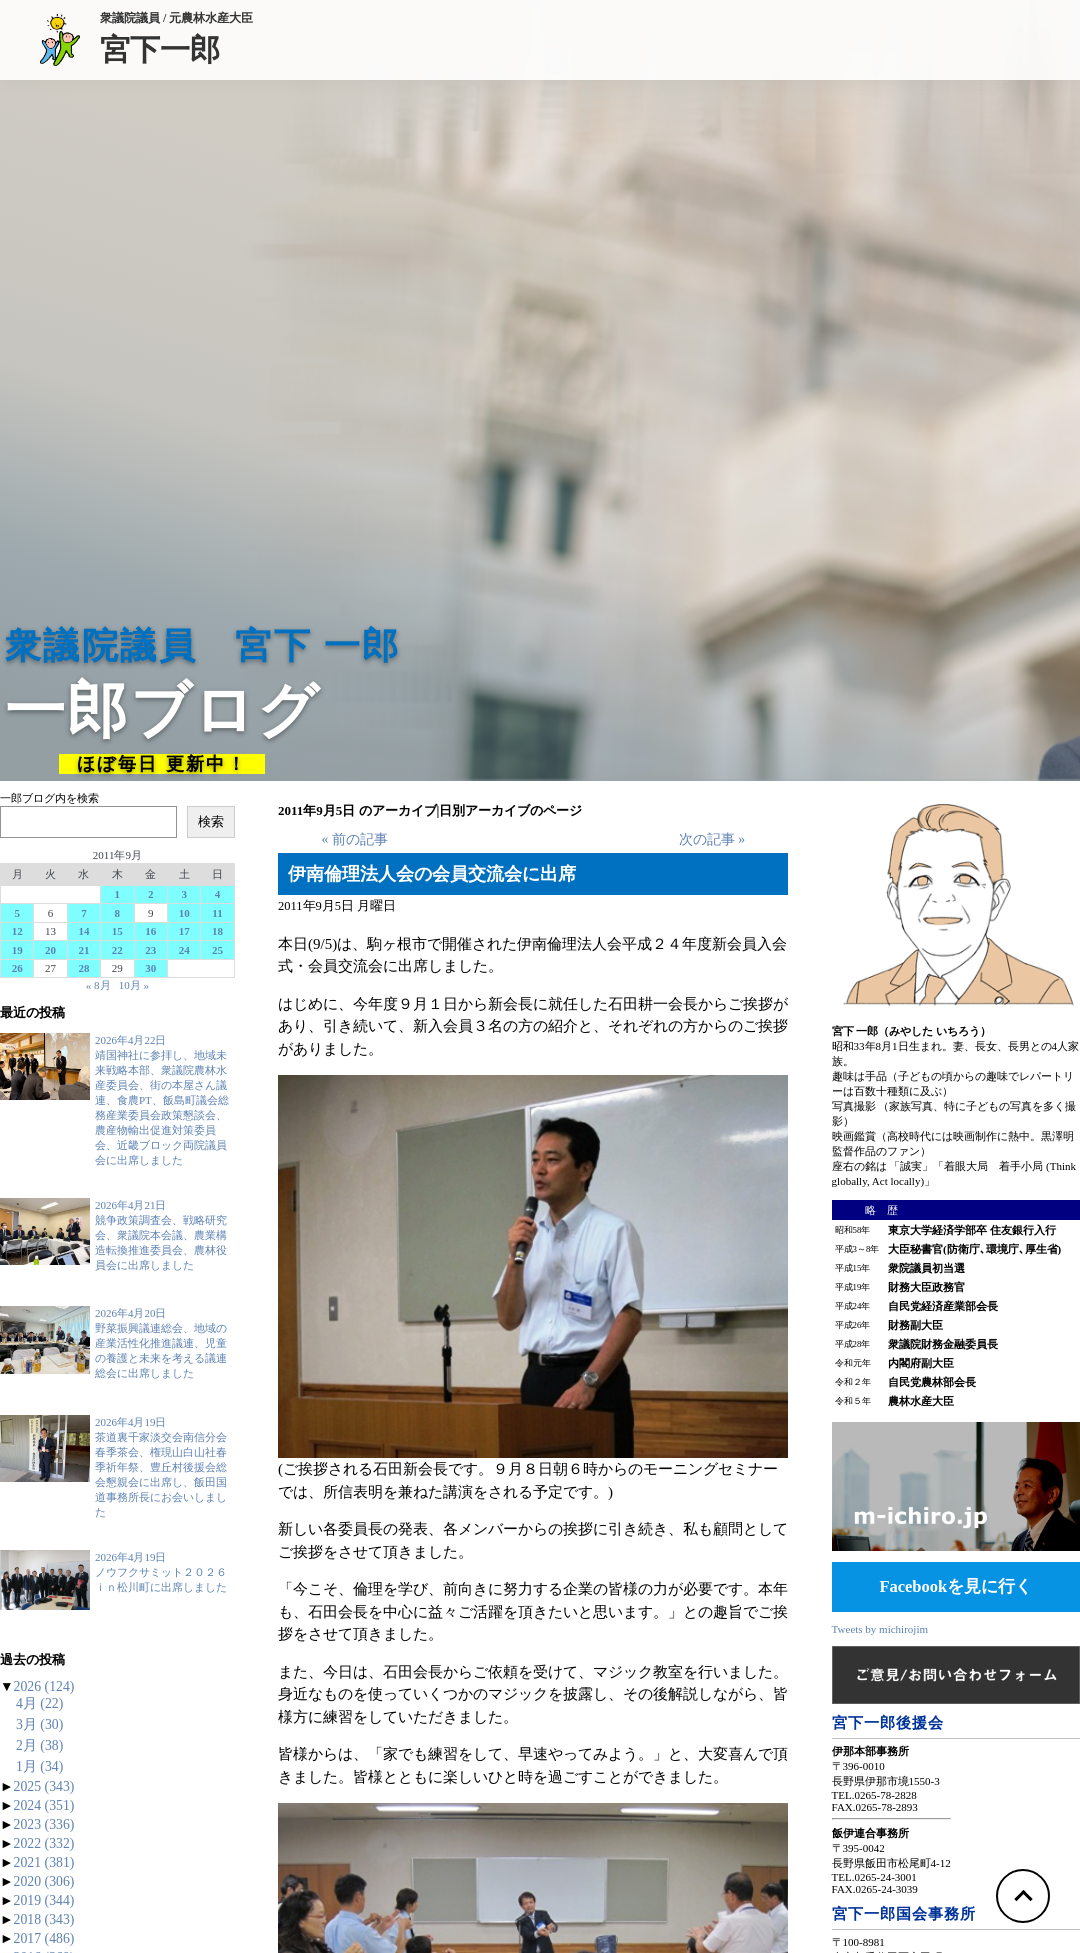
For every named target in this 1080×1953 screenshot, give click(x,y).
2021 (44, 1862)
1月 (39, 1766)
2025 (44, 1786)
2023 (44, 1824)
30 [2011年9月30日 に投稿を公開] (150, 968)
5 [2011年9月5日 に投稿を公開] (17, 913)
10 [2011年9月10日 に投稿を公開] (184, 913)
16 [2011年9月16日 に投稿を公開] (150, 931)
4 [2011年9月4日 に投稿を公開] (218, 894)
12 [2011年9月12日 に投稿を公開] (17, 931)
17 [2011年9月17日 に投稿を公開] (184, 931)
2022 (44, 1843)
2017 (44, 1938)
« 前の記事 (354, 839)
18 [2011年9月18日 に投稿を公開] (217, 931)
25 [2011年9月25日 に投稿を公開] (217, 950)
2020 (44, 1881)
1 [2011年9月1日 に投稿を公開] (118, 894)
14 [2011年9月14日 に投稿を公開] (83, 931)
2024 (44, 1805)
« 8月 (98, 985)
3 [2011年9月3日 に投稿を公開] (184, 894)
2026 (44, 1686)
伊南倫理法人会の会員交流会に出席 (432, 874)
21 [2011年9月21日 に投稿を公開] (83, 950)
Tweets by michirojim (880, 1629)
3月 (39, 1724)
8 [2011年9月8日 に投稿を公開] (118, 913)
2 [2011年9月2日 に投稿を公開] (151, 894)
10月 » (134, 985)
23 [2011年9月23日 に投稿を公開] (150, 950)
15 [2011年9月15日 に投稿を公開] (117, 931)
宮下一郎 (176, 48)
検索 (211, 821)
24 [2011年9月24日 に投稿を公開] (184, 950)
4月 (39, 1703)
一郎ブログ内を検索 (49, 798)
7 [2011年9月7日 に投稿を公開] (84, 913)
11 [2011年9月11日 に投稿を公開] (217, 913)
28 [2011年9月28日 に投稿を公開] (83, 968)
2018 (44, 1919)
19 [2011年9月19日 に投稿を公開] (17, 950)
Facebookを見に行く (955, 1586)
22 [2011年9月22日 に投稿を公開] (117, 950)
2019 (44, 1900)
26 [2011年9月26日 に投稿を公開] (17, 968)
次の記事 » (712, 839)
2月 (39, 1745)
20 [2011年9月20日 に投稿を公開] (50, 950)
